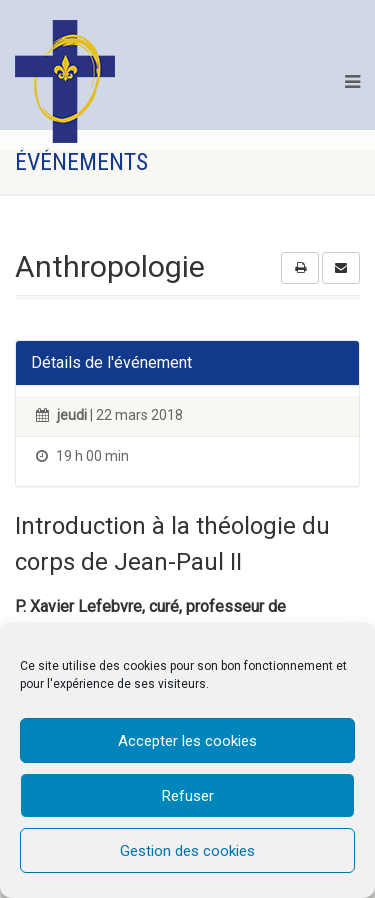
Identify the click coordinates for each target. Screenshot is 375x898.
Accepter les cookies (187, 741)
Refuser (188, 796)
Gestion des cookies (187, 851)
